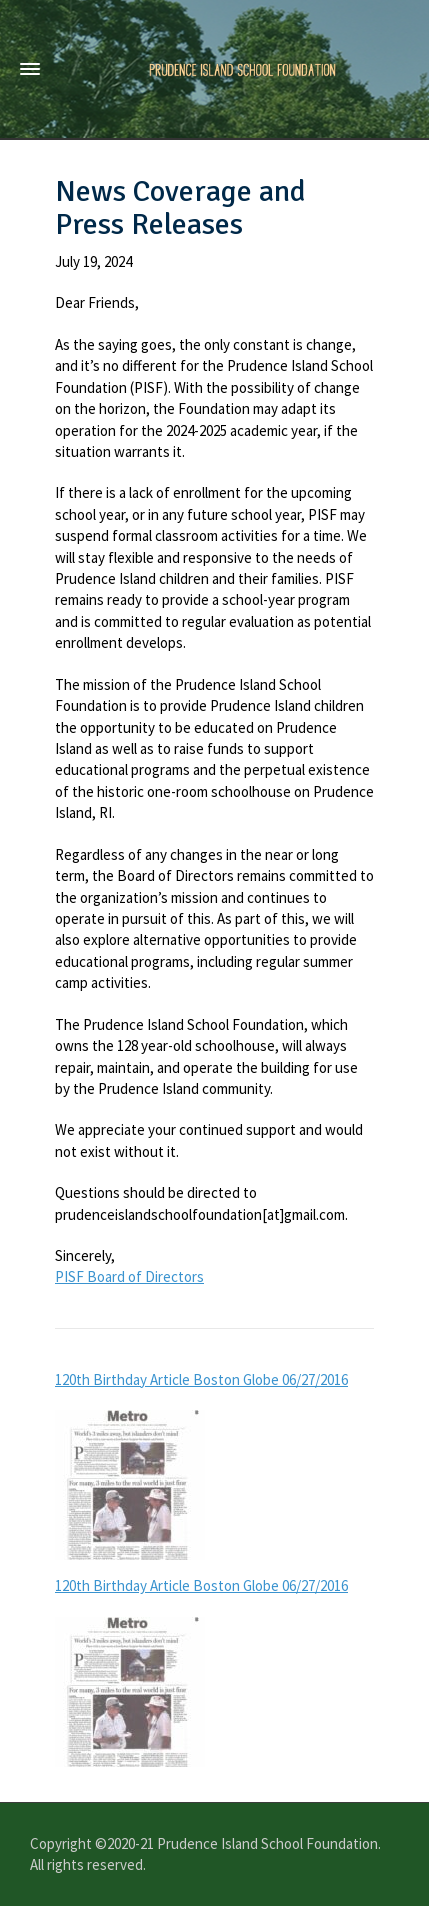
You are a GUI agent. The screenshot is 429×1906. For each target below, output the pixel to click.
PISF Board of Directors (129, 1276)
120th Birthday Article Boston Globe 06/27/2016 (201, 1379)
